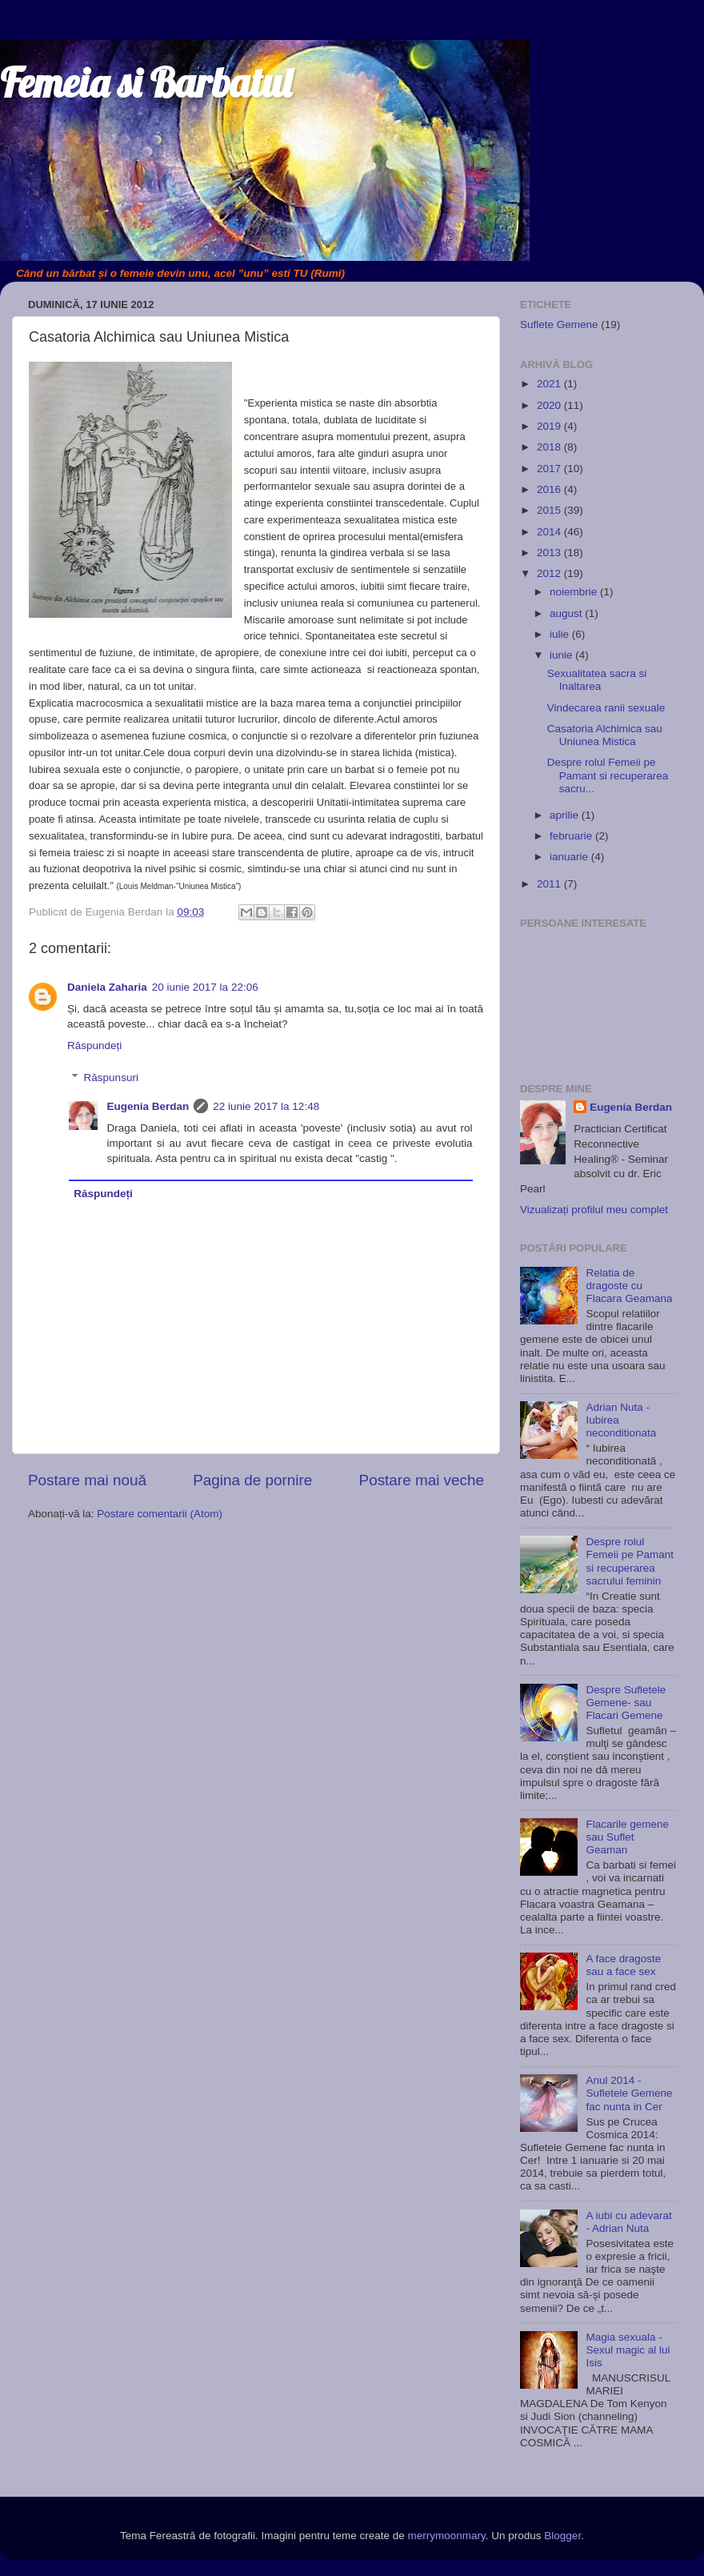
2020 (550, 405)
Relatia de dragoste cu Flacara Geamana (629, 1285)
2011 (550, 884)
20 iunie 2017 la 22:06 (205, 987)
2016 (550, 489)
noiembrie (575, 592)
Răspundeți (94, 1046)
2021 (550, 384)
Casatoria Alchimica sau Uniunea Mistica (604, 735)
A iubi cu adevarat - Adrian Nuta (628, 2221)
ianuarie (570, 857)
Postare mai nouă (87, 1480)
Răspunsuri (111, 1078)
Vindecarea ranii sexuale (606, 708)
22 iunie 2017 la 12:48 (266, 1106)
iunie (562, 655)
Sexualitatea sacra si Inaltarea (597, 679)
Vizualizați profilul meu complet (594, 1210)
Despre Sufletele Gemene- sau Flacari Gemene (626, 1702)
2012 (550, 573)
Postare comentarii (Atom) (159, 1514)
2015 (550, 510)
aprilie (566, 815)
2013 (550, 553)
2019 (550, 426)
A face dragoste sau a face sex (623, 1965)
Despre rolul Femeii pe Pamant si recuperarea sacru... (608, 775)
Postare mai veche (421, 1480)
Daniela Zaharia (107, 987)
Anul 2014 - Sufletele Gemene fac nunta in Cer (629, 2093)
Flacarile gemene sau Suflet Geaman (627, 1837)
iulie (561, 634)
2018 (550, 447)
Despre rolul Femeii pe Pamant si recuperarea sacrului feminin (630, 1561)
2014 (550, 532)
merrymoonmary (447, 2536)
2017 (550, 469)
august (567, 613)
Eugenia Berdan (148, 1106)
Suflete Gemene (559, 324)
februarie (572, 836)
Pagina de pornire (252, 1480)
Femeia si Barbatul (145, 83)
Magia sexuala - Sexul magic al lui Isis (628, 2350)
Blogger (562, 2536)
